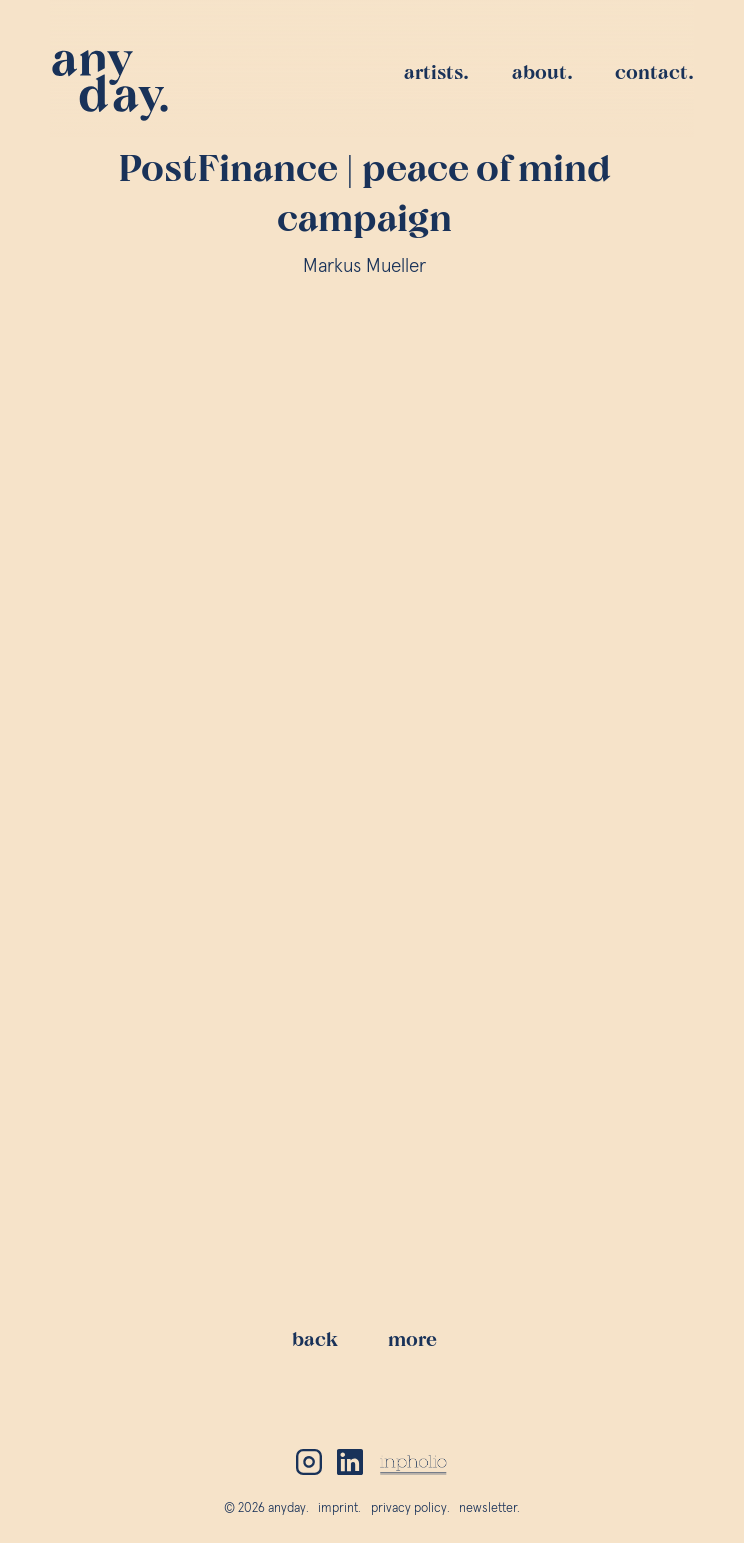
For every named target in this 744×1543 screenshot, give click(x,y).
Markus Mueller (372, 266)
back (322, 1363)
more (420, 1363)
